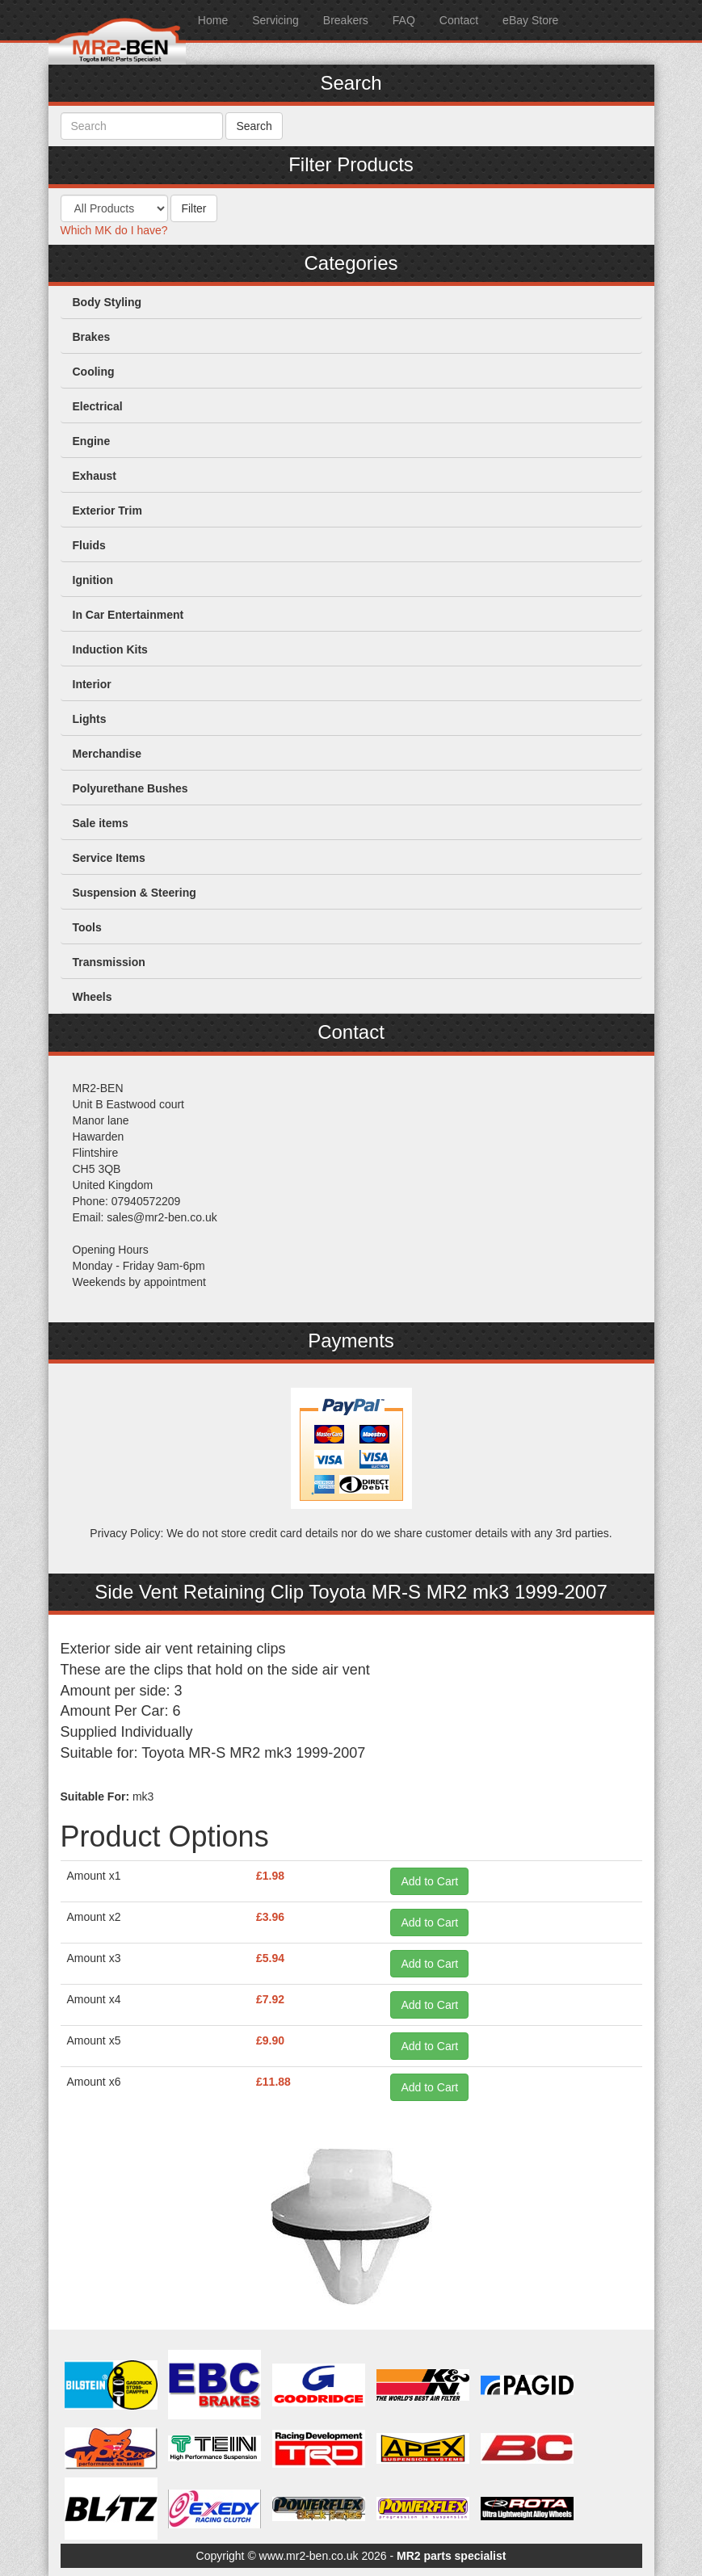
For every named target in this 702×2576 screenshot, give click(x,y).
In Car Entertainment (128, 614)
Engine (92, 441)
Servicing (275, 20)
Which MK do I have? (114, 230)
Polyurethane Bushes (130, 788)
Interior (92, 684)
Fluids (89, 545)
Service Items (109, 857)
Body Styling (107, 302)
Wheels (92, 996)
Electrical (98, 406)
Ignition (93, 580)
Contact (458, 20)
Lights (90, 718)
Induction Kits (110, 649)
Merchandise (107, 753)
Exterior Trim (107, 510)
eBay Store (530, 20)
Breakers (345, 20)
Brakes (92, 336)
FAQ (404, 20)
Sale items (100, 823)
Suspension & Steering (134, 892)
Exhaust (94, 475)
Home (213, 20)
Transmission (109, 962)
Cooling (94, 371)
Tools (87, 927)
